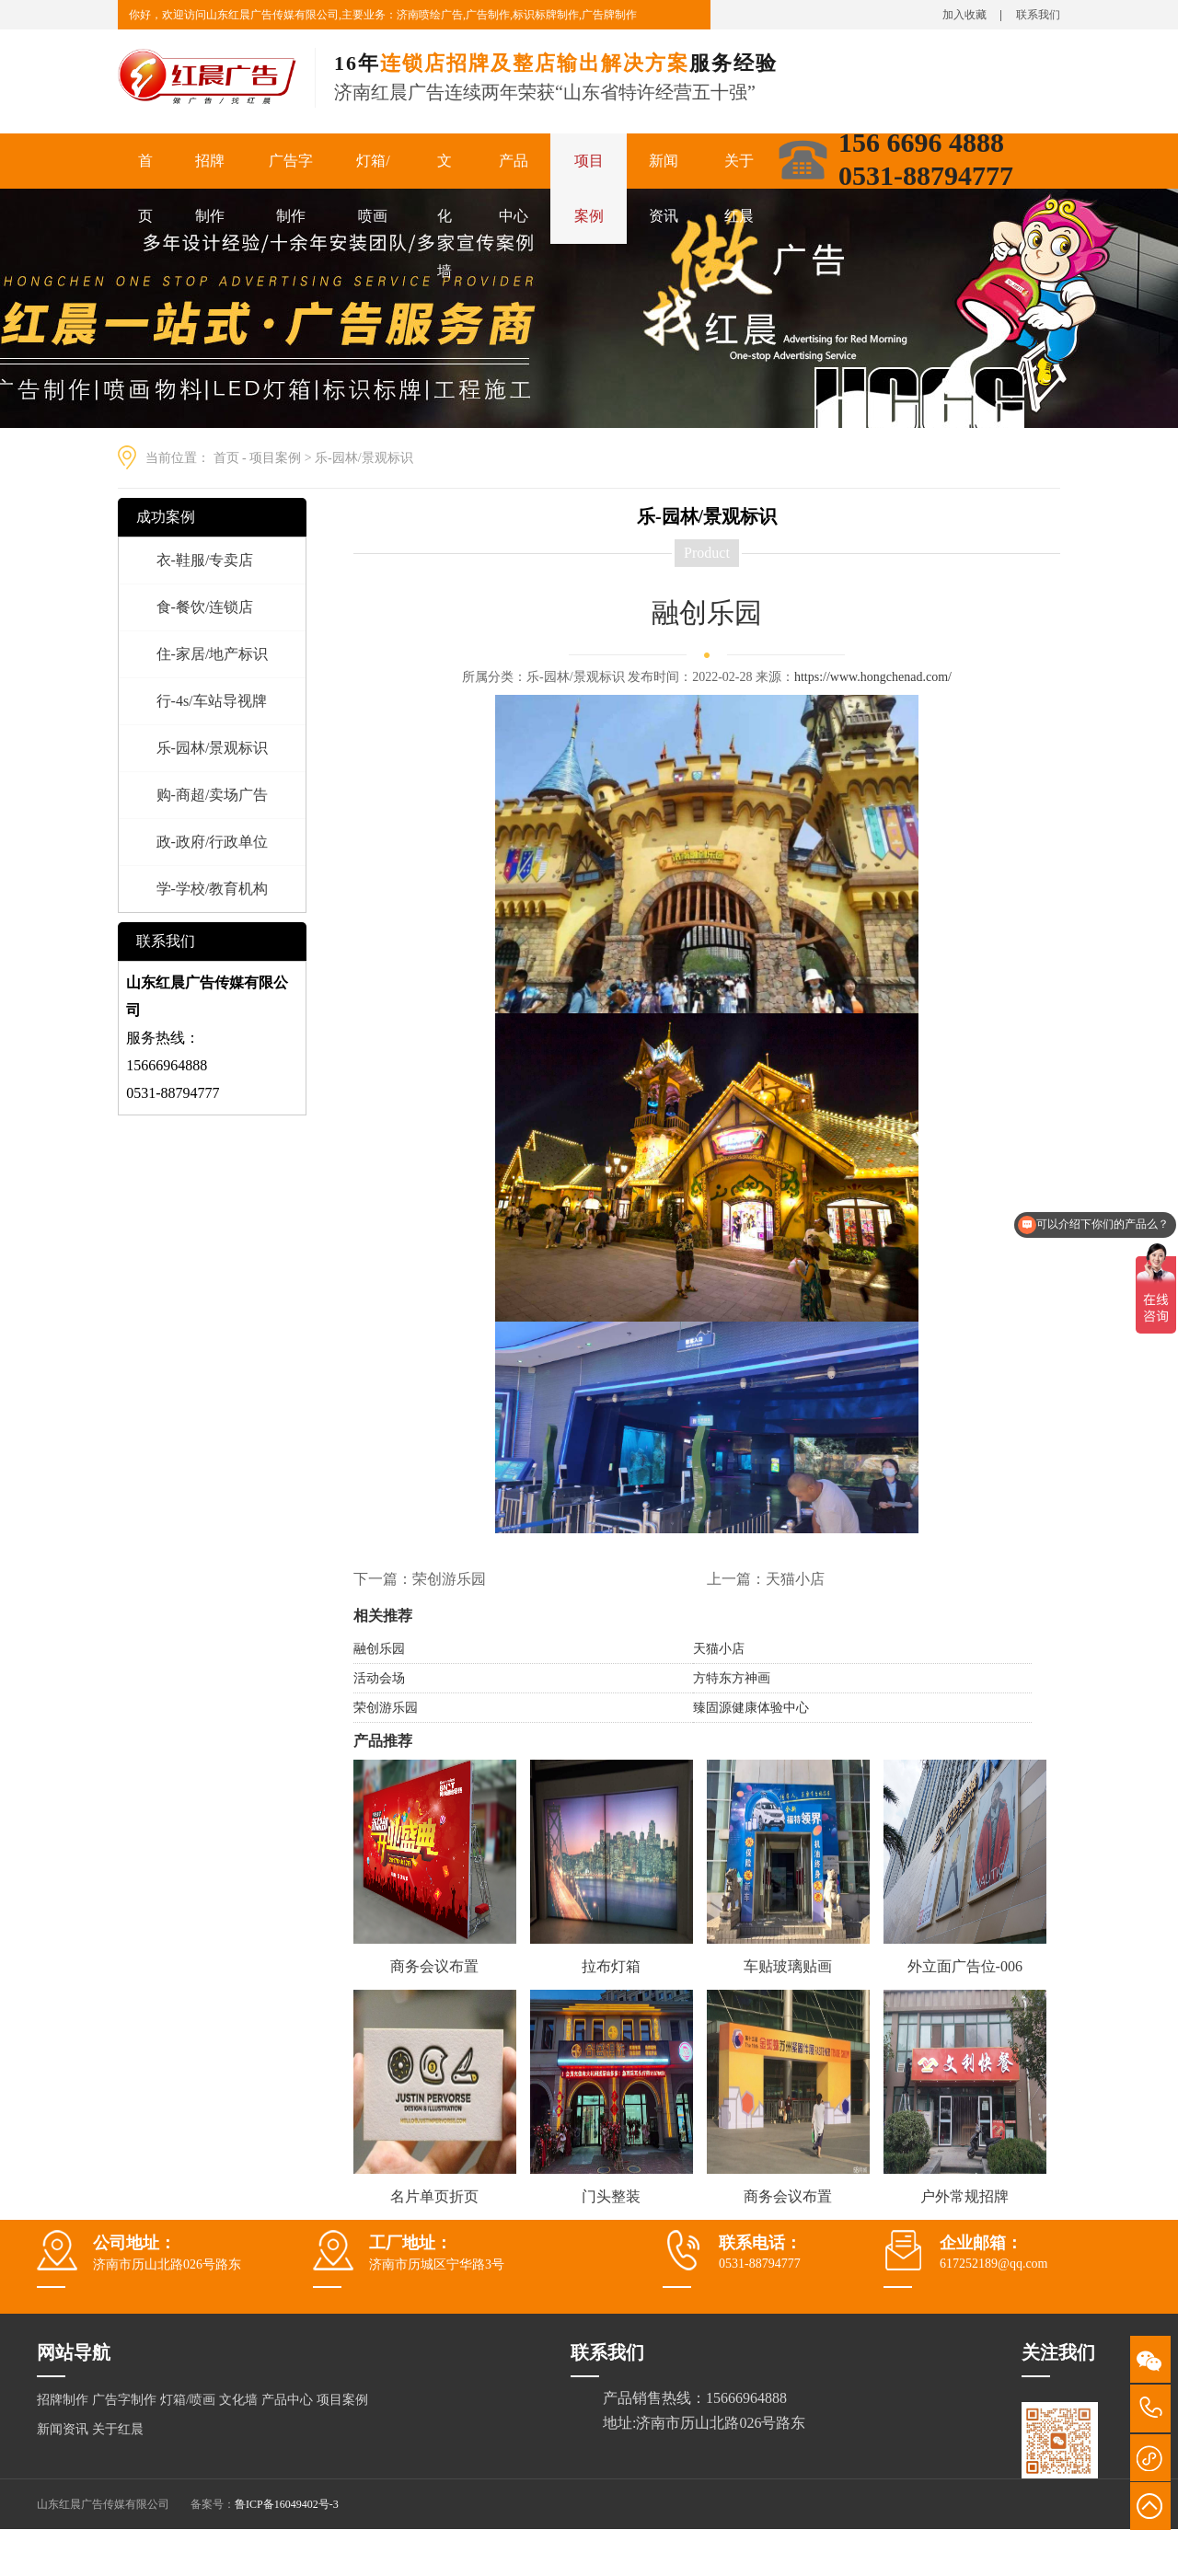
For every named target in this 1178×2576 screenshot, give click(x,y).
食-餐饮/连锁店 (205, 607)
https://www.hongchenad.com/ (873, 677)
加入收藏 (964, 14)
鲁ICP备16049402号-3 (287, 2504)
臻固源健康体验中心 (751, 1708)
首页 (145, 188)
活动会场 (379, 1678)
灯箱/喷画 (372, 188)
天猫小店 (795, 1579)
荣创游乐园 (449, 1579)
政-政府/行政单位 (212, 841)
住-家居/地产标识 (212, 654)
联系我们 (1038, 14)
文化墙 (444, 216)
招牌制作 (210, 188)
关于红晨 (739, 188)
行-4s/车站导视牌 (211, 701)
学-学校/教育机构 (212, 888)
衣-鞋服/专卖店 (205, 560)
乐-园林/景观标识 (364, 458)
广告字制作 (291, 188)
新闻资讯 (663, 188)
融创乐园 (379, 1649)
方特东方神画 (731, 1678)
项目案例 (589, 188)
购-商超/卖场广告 (212, 795)
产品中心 (513, 188)
